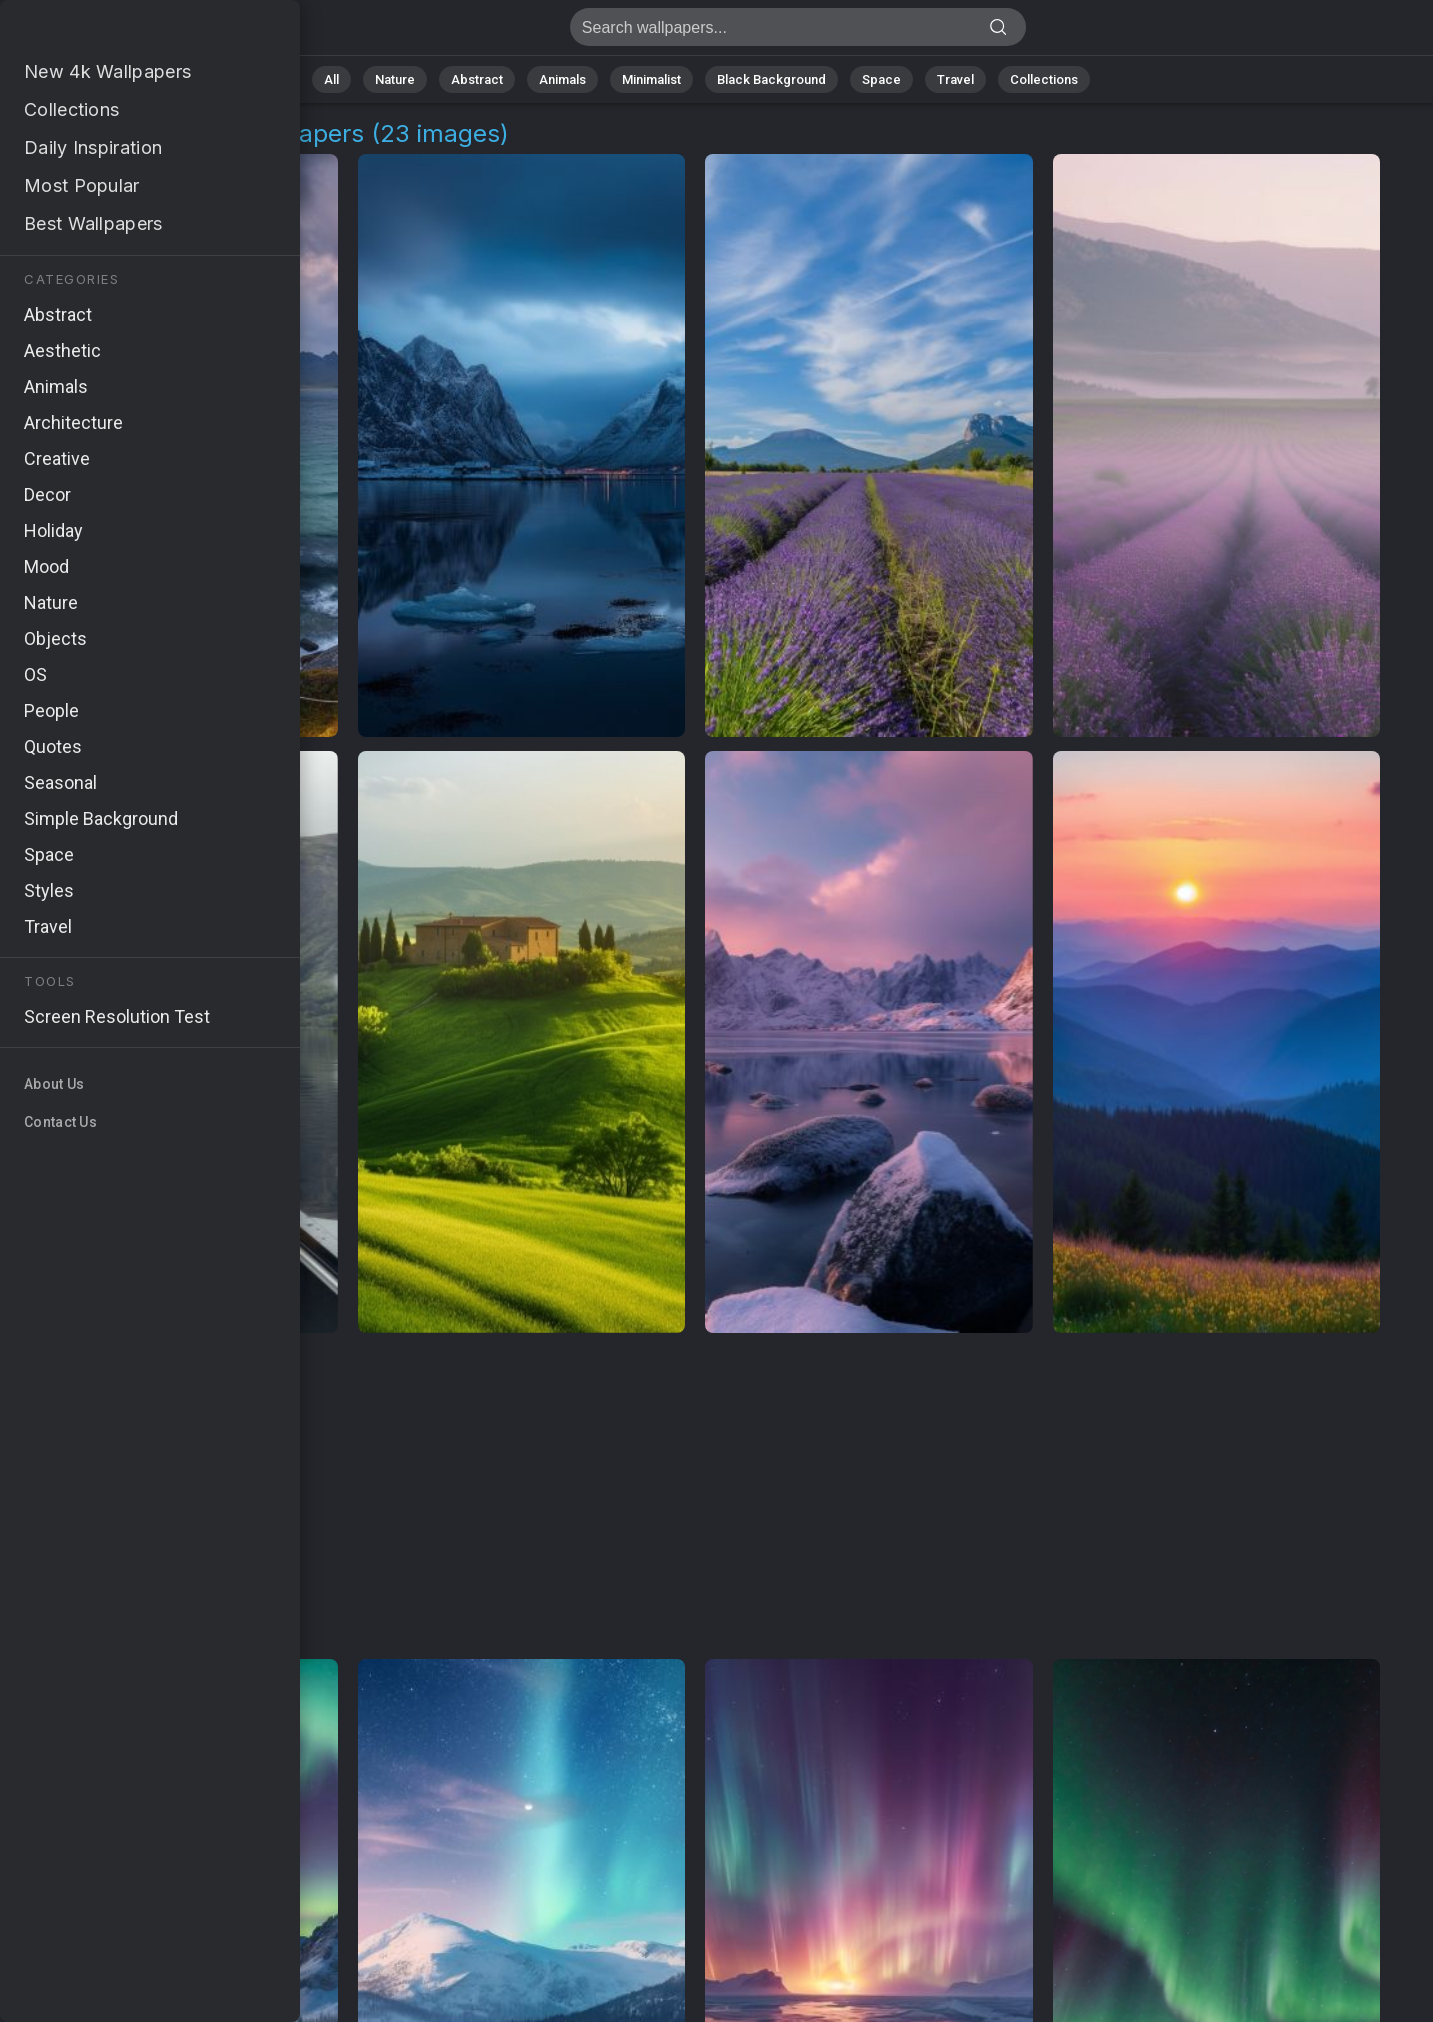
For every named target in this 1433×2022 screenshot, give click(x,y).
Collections (1044, 79)
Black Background (771, 79)
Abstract (477, 79)
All (331, 79)
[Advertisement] (695, 1497)
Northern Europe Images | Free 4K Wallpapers (120, 32)
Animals (562, 79)
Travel (955, 79)
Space (881, 79)
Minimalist (651, 79)
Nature (395, 79)
